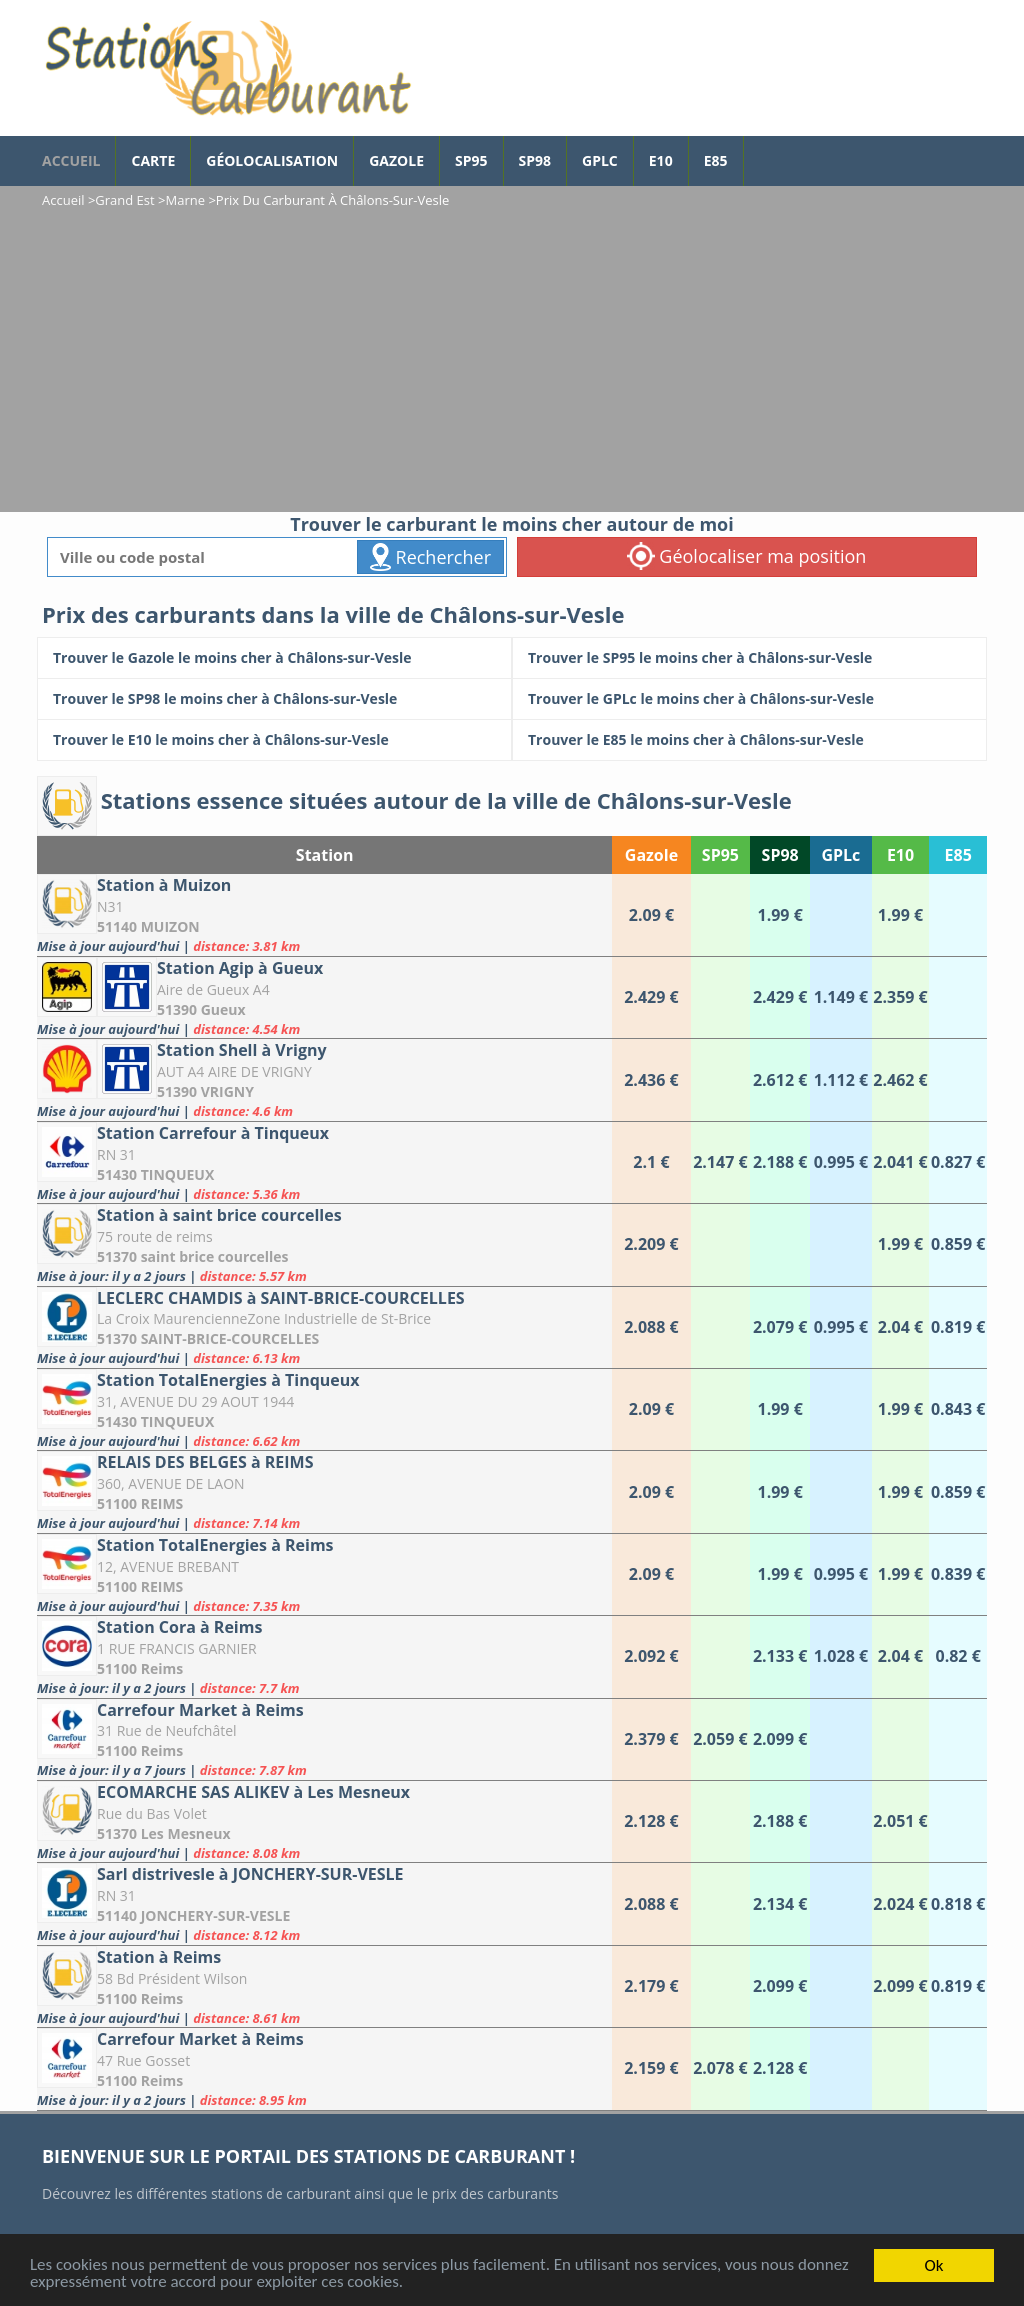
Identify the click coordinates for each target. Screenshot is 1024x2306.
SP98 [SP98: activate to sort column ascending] (780, 855)
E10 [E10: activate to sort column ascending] (900, 855)
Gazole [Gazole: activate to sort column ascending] (651, 855)
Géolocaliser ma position (747, 556)
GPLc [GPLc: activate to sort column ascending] (840, 855)
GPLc (600, 160)
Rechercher (430, 557)
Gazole (396, 160)
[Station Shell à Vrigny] (324, 1079)
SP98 (535, 160)
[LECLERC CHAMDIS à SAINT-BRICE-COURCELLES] (324, 1327)
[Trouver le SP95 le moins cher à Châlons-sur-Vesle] (749, 658)
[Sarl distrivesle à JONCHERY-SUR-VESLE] (324, 1903)
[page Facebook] (759, 151)
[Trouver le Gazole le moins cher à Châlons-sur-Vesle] (274, 658)
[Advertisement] (512, 362)
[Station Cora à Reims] (324, 1656)
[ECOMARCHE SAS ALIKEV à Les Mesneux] (324, 1821)
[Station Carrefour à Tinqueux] (324, 1162)
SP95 (471, 160)
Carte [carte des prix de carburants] (153, 160)
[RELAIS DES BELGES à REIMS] (324, 1491)
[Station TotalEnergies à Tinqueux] (324, 1409)
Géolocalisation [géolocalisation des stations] (272, 160)
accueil (71, 160)
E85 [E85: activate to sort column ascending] (958, 855)
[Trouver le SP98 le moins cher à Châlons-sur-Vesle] (274, 699)
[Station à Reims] (324, 1986)
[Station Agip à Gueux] (324, 997)
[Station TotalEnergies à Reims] (324, 1574)
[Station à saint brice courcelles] (324, 1244)
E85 (716, 160)
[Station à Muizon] (324, 914)
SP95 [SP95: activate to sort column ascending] (720, 855)
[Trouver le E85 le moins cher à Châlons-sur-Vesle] (749, 740)
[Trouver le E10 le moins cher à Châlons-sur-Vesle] (274, 740)
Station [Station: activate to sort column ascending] (325, 855)
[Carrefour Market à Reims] (324, 1739)
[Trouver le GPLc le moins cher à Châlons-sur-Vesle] (749, 699)
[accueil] (227, 68)
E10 (661, 160)
